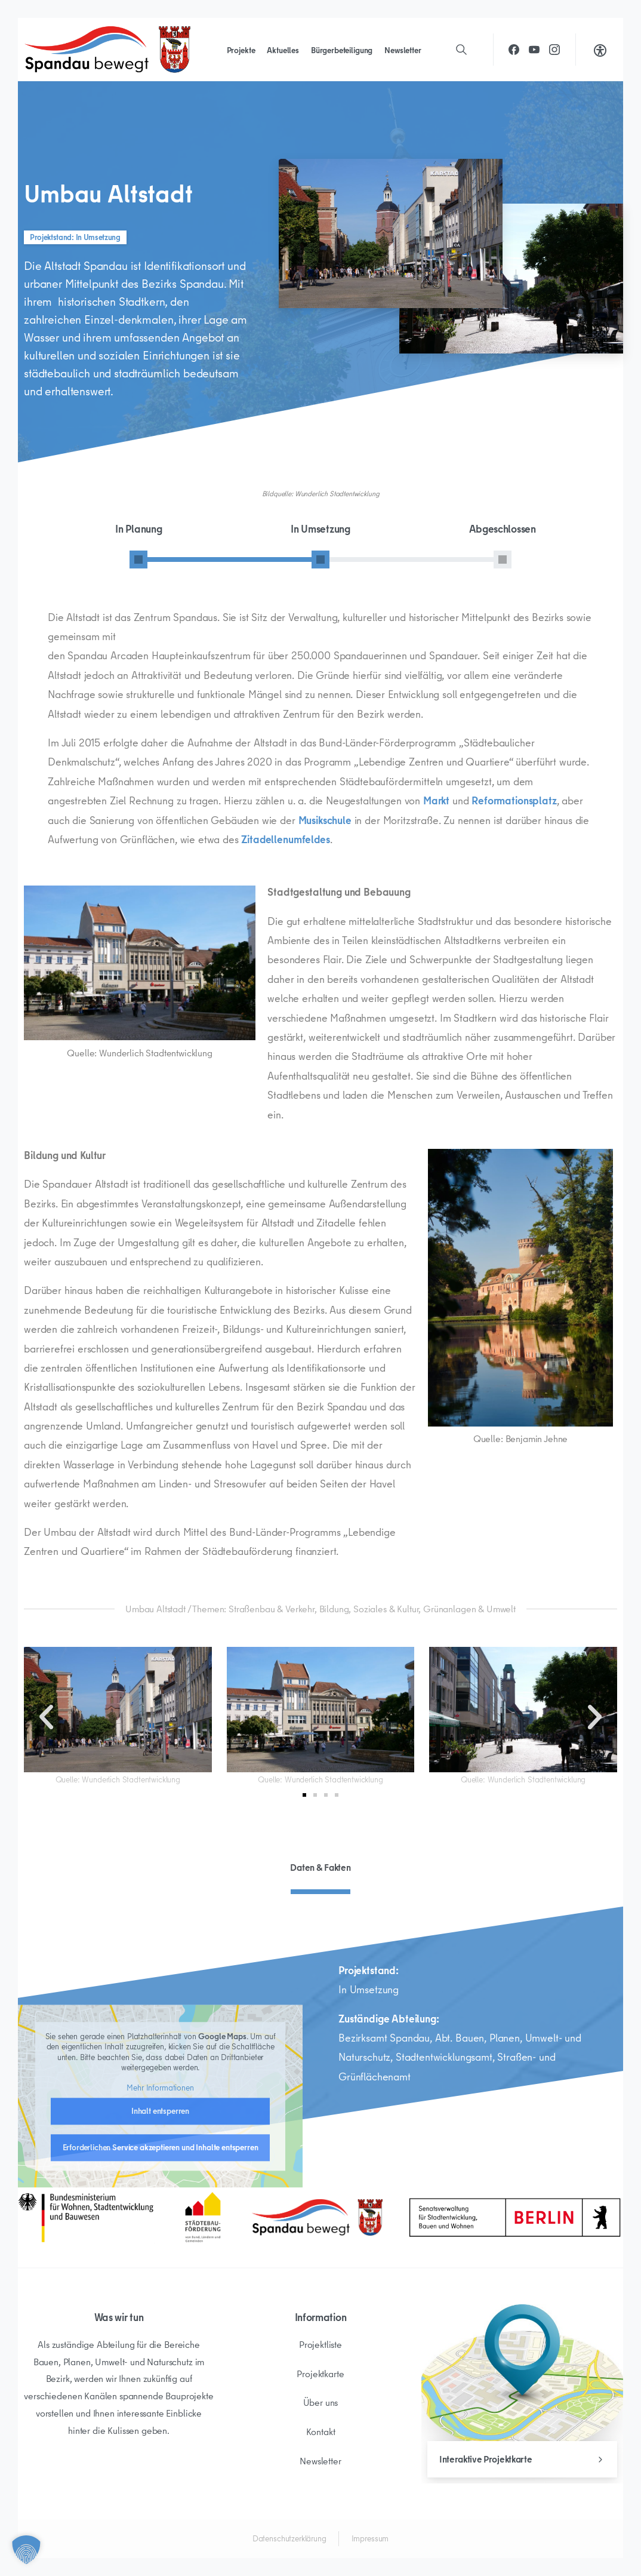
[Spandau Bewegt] (317, 2217)
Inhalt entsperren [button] (160, 2233)
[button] (46, 1717)
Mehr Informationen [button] (160, 2210)
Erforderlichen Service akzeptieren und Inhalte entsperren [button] (160, 2270)
